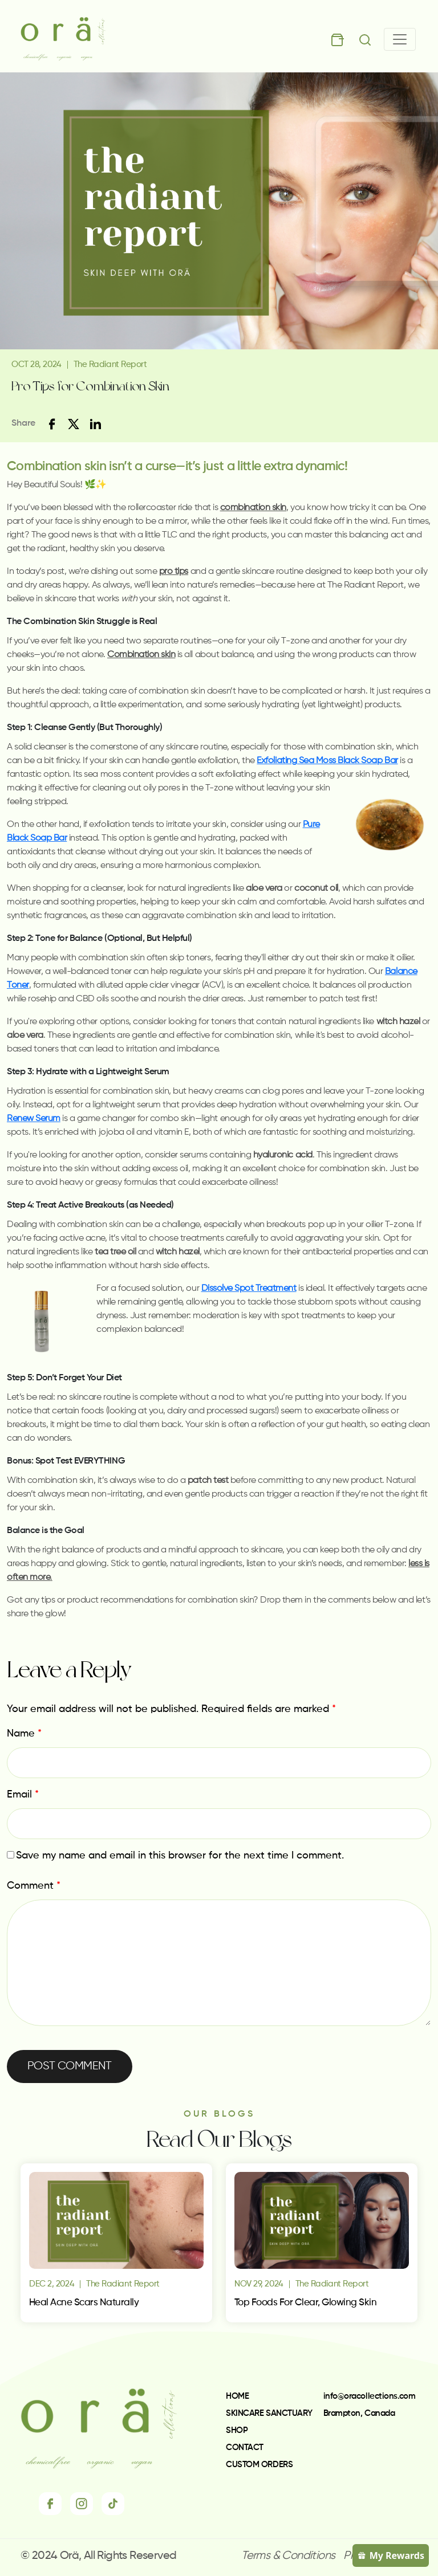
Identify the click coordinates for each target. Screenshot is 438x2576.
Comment (33, 1886)
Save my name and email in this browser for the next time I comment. (180, 1856)
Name (24, 1734)
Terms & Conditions (288, 2556)
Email (23, 1795)
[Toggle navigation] (400, 39)
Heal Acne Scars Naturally (84, 2303)
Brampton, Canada (359, 2413)
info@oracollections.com (369, 2396)
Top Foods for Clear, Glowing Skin (305, 2303)
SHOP (237, 2430)
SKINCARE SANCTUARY (269, 2413)
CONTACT (244, 2447)
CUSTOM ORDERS (259, 2464)
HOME (237, 2396)
